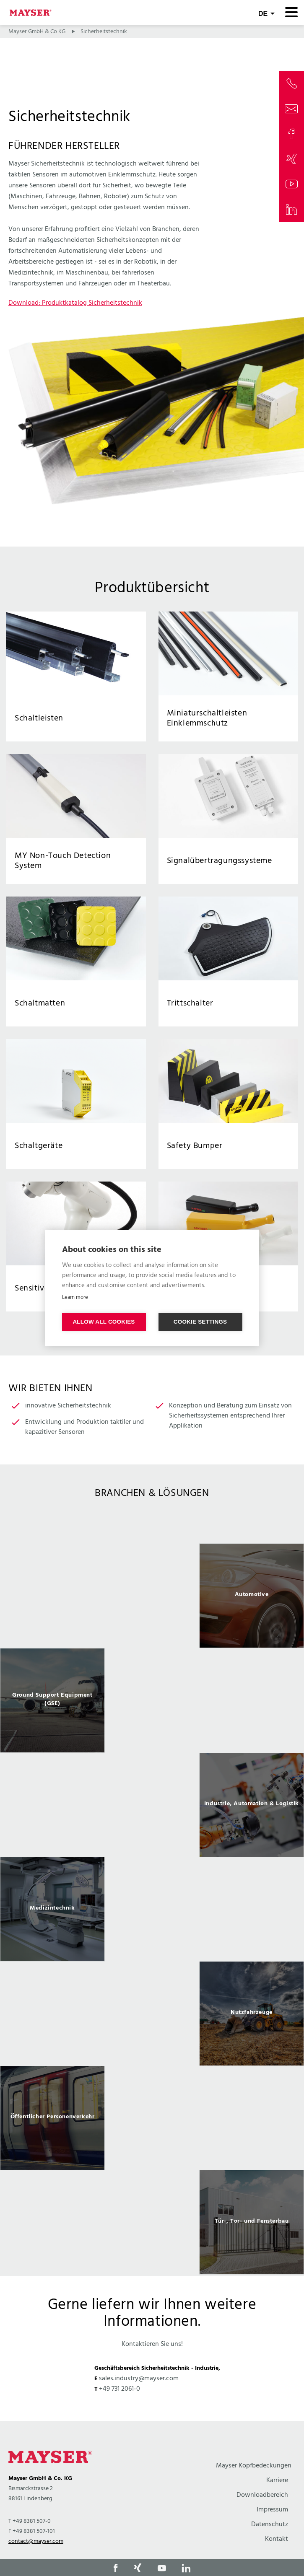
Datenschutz (269, 2524)
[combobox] (266, 12)
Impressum (272, 2509)
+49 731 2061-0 (119, 2389)
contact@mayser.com (35, 2541)
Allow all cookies (104, 1322)
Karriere (277, 2480)
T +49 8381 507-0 (29, 2521)
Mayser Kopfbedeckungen (253, 2465)
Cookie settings (200, 1322)
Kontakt (276, 2539)
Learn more (75, 1297)
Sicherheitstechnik (104, 31)
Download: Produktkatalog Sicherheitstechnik (75, 303)
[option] (152, 1595)
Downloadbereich (262, 2495)
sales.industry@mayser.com (139, 2378)
